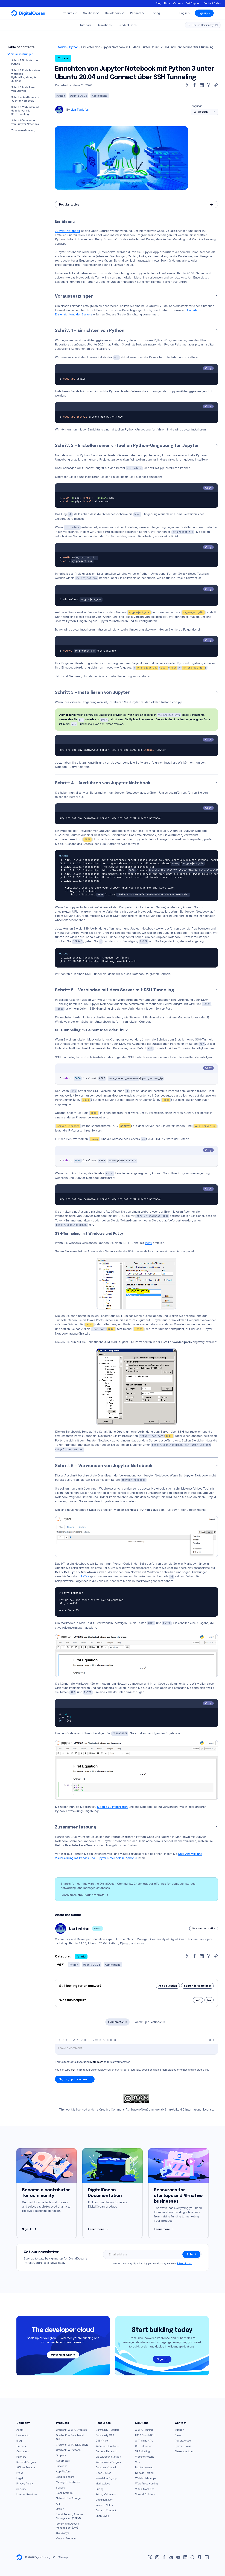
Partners (21, 2449)
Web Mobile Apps (145, 2471)
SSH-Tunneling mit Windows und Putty (89, 1229)
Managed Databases (68, 2475)
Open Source (103, 2466)
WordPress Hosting (146, 2476)
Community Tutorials (107, 2423)
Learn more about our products (85, 1888)
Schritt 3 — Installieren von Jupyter (92, 691)
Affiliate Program (26, 2460)
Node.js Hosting (144, 2466)
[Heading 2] (89, 2033)
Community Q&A (105, 2428)
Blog (158, 3)
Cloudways (62, 2526)
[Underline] (66, 2033)
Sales (178, 2428)
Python (73, 47)
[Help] (213, 2033)
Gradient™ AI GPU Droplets (71, 2423)
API (58, 2496)
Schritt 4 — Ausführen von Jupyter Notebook (103, 780)
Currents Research (106, 2444)
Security (21, 2482)
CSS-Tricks (102, 2433)
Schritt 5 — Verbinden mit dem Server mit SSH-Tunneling (114, 987)
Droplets (61, 2448)
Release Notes (104, 2498)
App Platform (63, 2464)
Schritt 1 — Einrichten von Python (89, 331)
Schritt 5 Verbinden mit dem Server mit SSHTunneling (25, 110)
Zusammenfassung (23, 130)
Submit (191, 2247)
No (209, 1993)
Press (19, 2466)
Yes (198, 1993)
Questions (105, 25)
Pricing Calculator (106, 2487)
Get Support (193, 3)
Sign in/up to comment (74, 2072)
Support (179, 2423)
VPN (137, 2455)
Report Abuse (183, 2433)
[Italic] (63, 2033)
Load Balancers (65, 2470)
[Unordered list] (96, 2033)
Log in (185, 13)
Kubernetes (63, 2453)
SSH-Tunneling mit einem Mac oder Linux (91, 1027)
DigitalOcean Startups (108, 2449)
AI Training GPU (144, 2433)
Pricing (100, 2482)
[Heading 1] (85, 2033)
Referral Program (26, 2455)
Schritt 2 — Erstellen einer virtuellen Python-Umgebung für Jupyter (127, 445)
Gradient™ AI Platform (68, 2443)
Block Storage (64, 2486)
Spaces (60, 2480)
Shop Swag (102, 2509)
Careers (178, 3)
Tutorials (85, 25)
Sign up (204, 13)
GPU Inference (143, 2439)
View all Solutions (145, 2487)
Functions (61, 2459)
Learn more (98, 2222)
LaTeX (85, 1570)
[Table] (111, 2033)
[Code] (115, 2033)
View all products (63, 2348)
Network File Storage (68, 2491)
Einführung (65, 222)
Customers (22, 2444)
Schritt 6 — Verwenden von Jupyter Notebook (104, 1460)
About (19, 2423)
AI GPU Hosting (144, 2423)
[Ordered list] (100, 2033)
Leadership (23, 2428)
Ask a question (168, 1978)
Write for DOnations (107, 2439)
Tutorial (63, 58)
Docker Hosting (144, 2460)
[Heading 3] (92, 2033)
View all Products (66, 2531)
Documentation (104, 2492)
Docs (167, 3)
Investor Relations (26, 2487)
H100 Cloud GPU (144, 2428)
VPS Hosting (142, 2444)
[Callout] (107, 2033)
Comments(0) (117, 2015)
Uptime (60, 2502)
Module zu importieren (112, 1800)
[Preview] (209, 2033)
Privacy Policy (184, 2256)
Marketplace (103, 2476)
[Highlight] (81, 2033)
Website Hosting (144, 2449)
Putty (148, 1238)
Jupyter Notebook (67, 231)
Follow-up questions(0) (149, 2015)
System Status (183, 2439)
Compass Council (106, 2460)
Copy (208, 368)
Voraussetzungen (22, 53)
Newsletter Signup (106, 2471)
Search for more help (197, 1978)
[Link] (74, 2033)
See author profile (203, 1921)
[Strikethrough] (70, 2033)
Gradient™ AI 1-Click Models (72, 2437)
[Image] (78, 2033)
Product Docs (127, 25)
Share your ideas (185, 2444)
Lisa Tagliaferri (80, 109)
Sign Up (29, 2222)
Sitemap (63, 2550)
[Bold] (59, 2033)
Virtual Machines (144, 2482)
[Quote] (104, 2033)
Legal (19, 2471)
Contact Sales (212, 3)
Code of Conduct (106, 2503)
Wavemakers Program (108, 2455)
